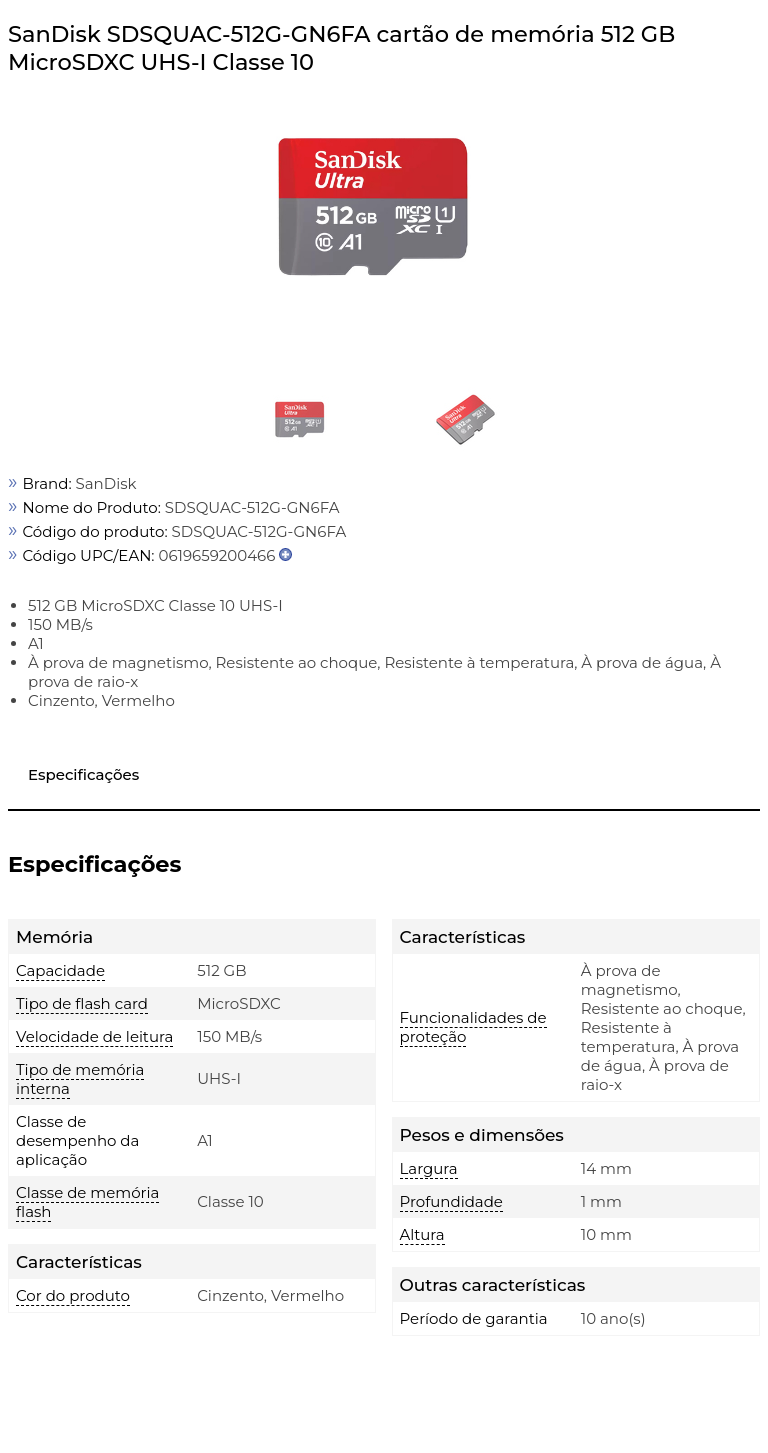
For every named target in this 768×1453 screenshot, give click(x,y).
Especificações (83, 774)
